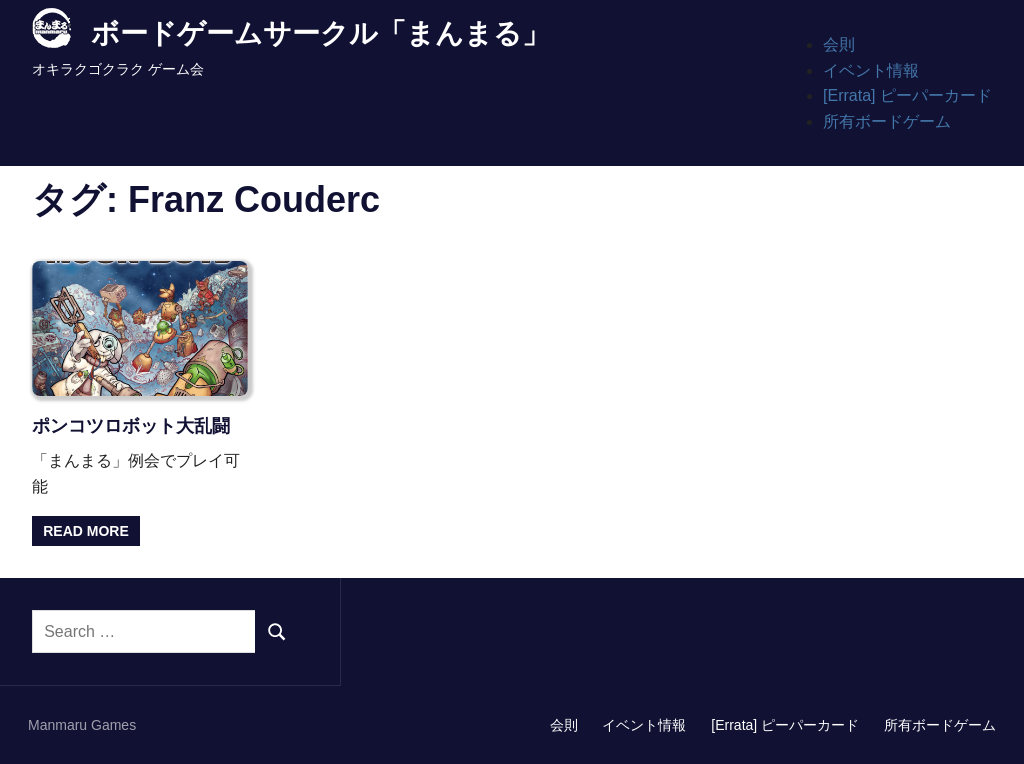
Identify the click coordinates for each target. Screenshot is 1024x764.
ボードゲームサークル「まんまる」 (320, 33)
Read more (86, 531)
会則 (839, 44)
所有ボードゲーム (887, 121)
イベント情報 (871, 70)
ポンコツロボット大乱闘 (131, 426)
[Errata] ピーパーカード (907, 95)
